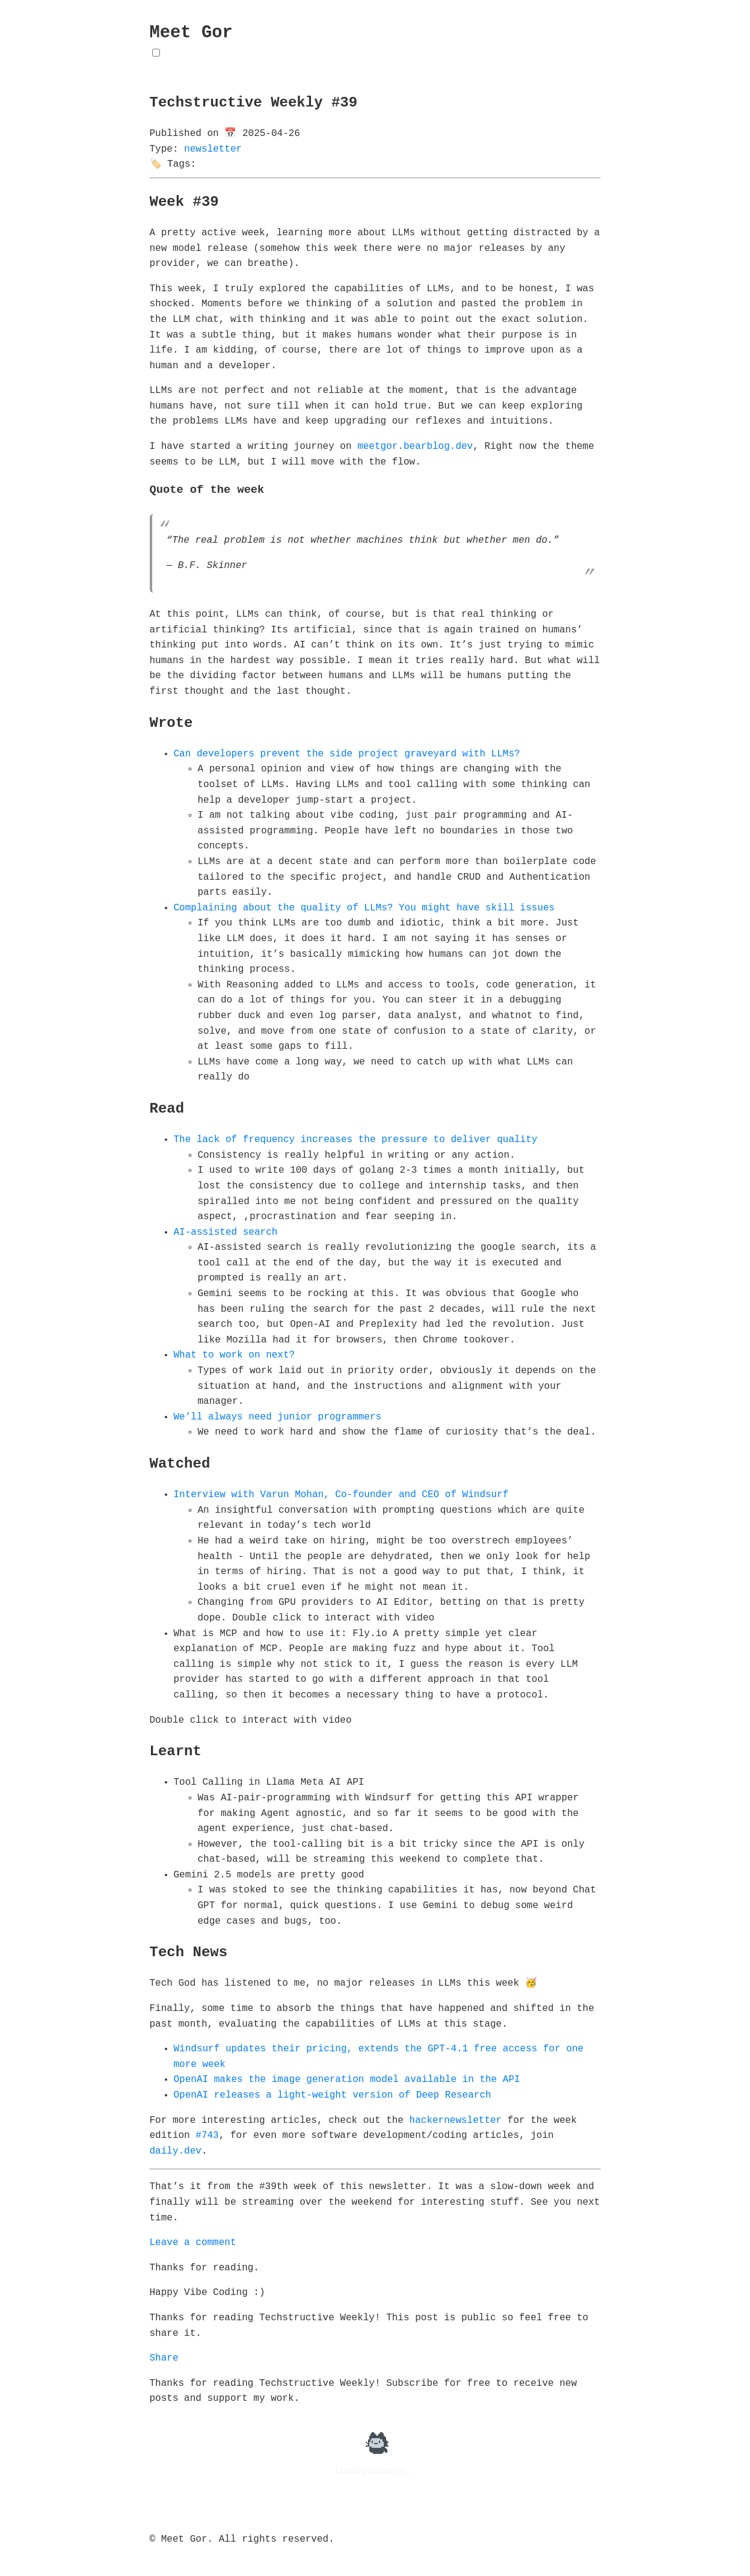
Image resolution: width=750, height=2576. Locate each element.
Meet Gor (191, 33)
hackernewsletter (456, 2120)
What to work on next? (234, 1355)
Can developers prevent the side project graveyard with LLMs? (347, 754)
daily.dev (175, 2151)
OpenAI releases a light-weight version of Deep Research (332, 2095)
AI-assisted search (226, 1232)
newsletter (213, 149)
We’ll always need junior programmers (278, 1417)
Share (164, 2358)
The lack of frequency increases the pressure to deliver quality (356, 1139)
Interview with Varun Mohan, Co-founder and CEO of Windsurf (341, 1494)
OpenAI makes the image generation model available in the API (347, 2079)
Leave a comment (193, 2242)
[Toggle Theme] (156, 53)
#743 (206, 2135)
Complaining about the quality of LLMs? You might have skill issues (364, 908)
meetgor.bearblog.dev (415, 446)
